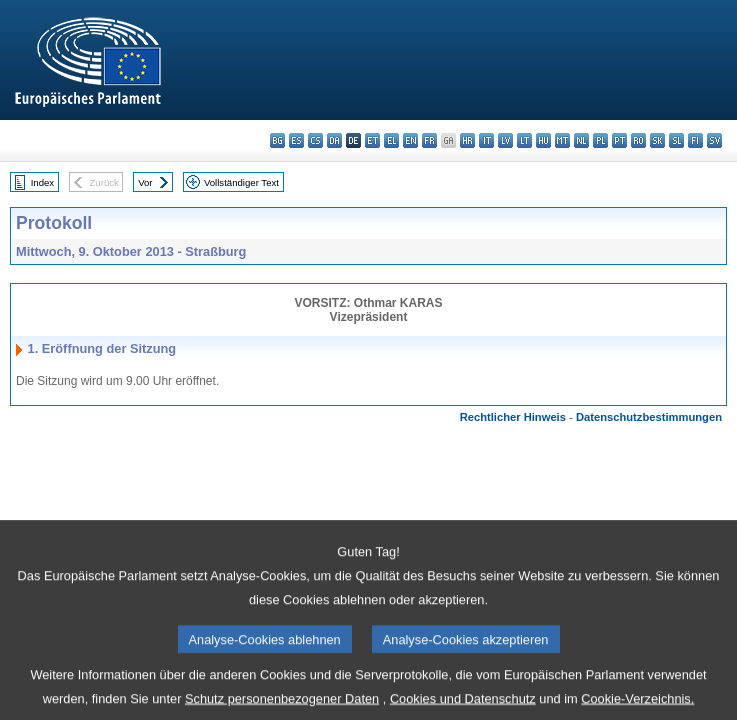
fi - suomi (695, 140)
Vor (145, 182)
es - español (296, 140)
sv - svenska (714, 140)
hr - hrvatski (467, 140)
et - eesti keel (372, 140)
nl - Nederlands (581, 140)
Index (42, 182)
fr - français (429, 140)
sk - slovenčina (657, 140)
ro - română (638, 140)
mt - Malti (562, 140)
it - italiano (486, 140)
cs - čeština (315, 140)
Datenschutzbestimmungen (649, 417)
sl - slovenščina (676, 140)
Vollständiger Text (241, 182)
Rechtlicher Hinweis (513, 417)
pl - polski (600, 140)
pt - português (619, 140)
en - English (410, 140)
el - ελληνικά (391, 140)
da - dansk (334, 140)
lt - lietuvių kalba (524, 140)
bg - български (277, 140)
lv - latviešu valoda (505, 140)
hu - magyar (543, 140)
